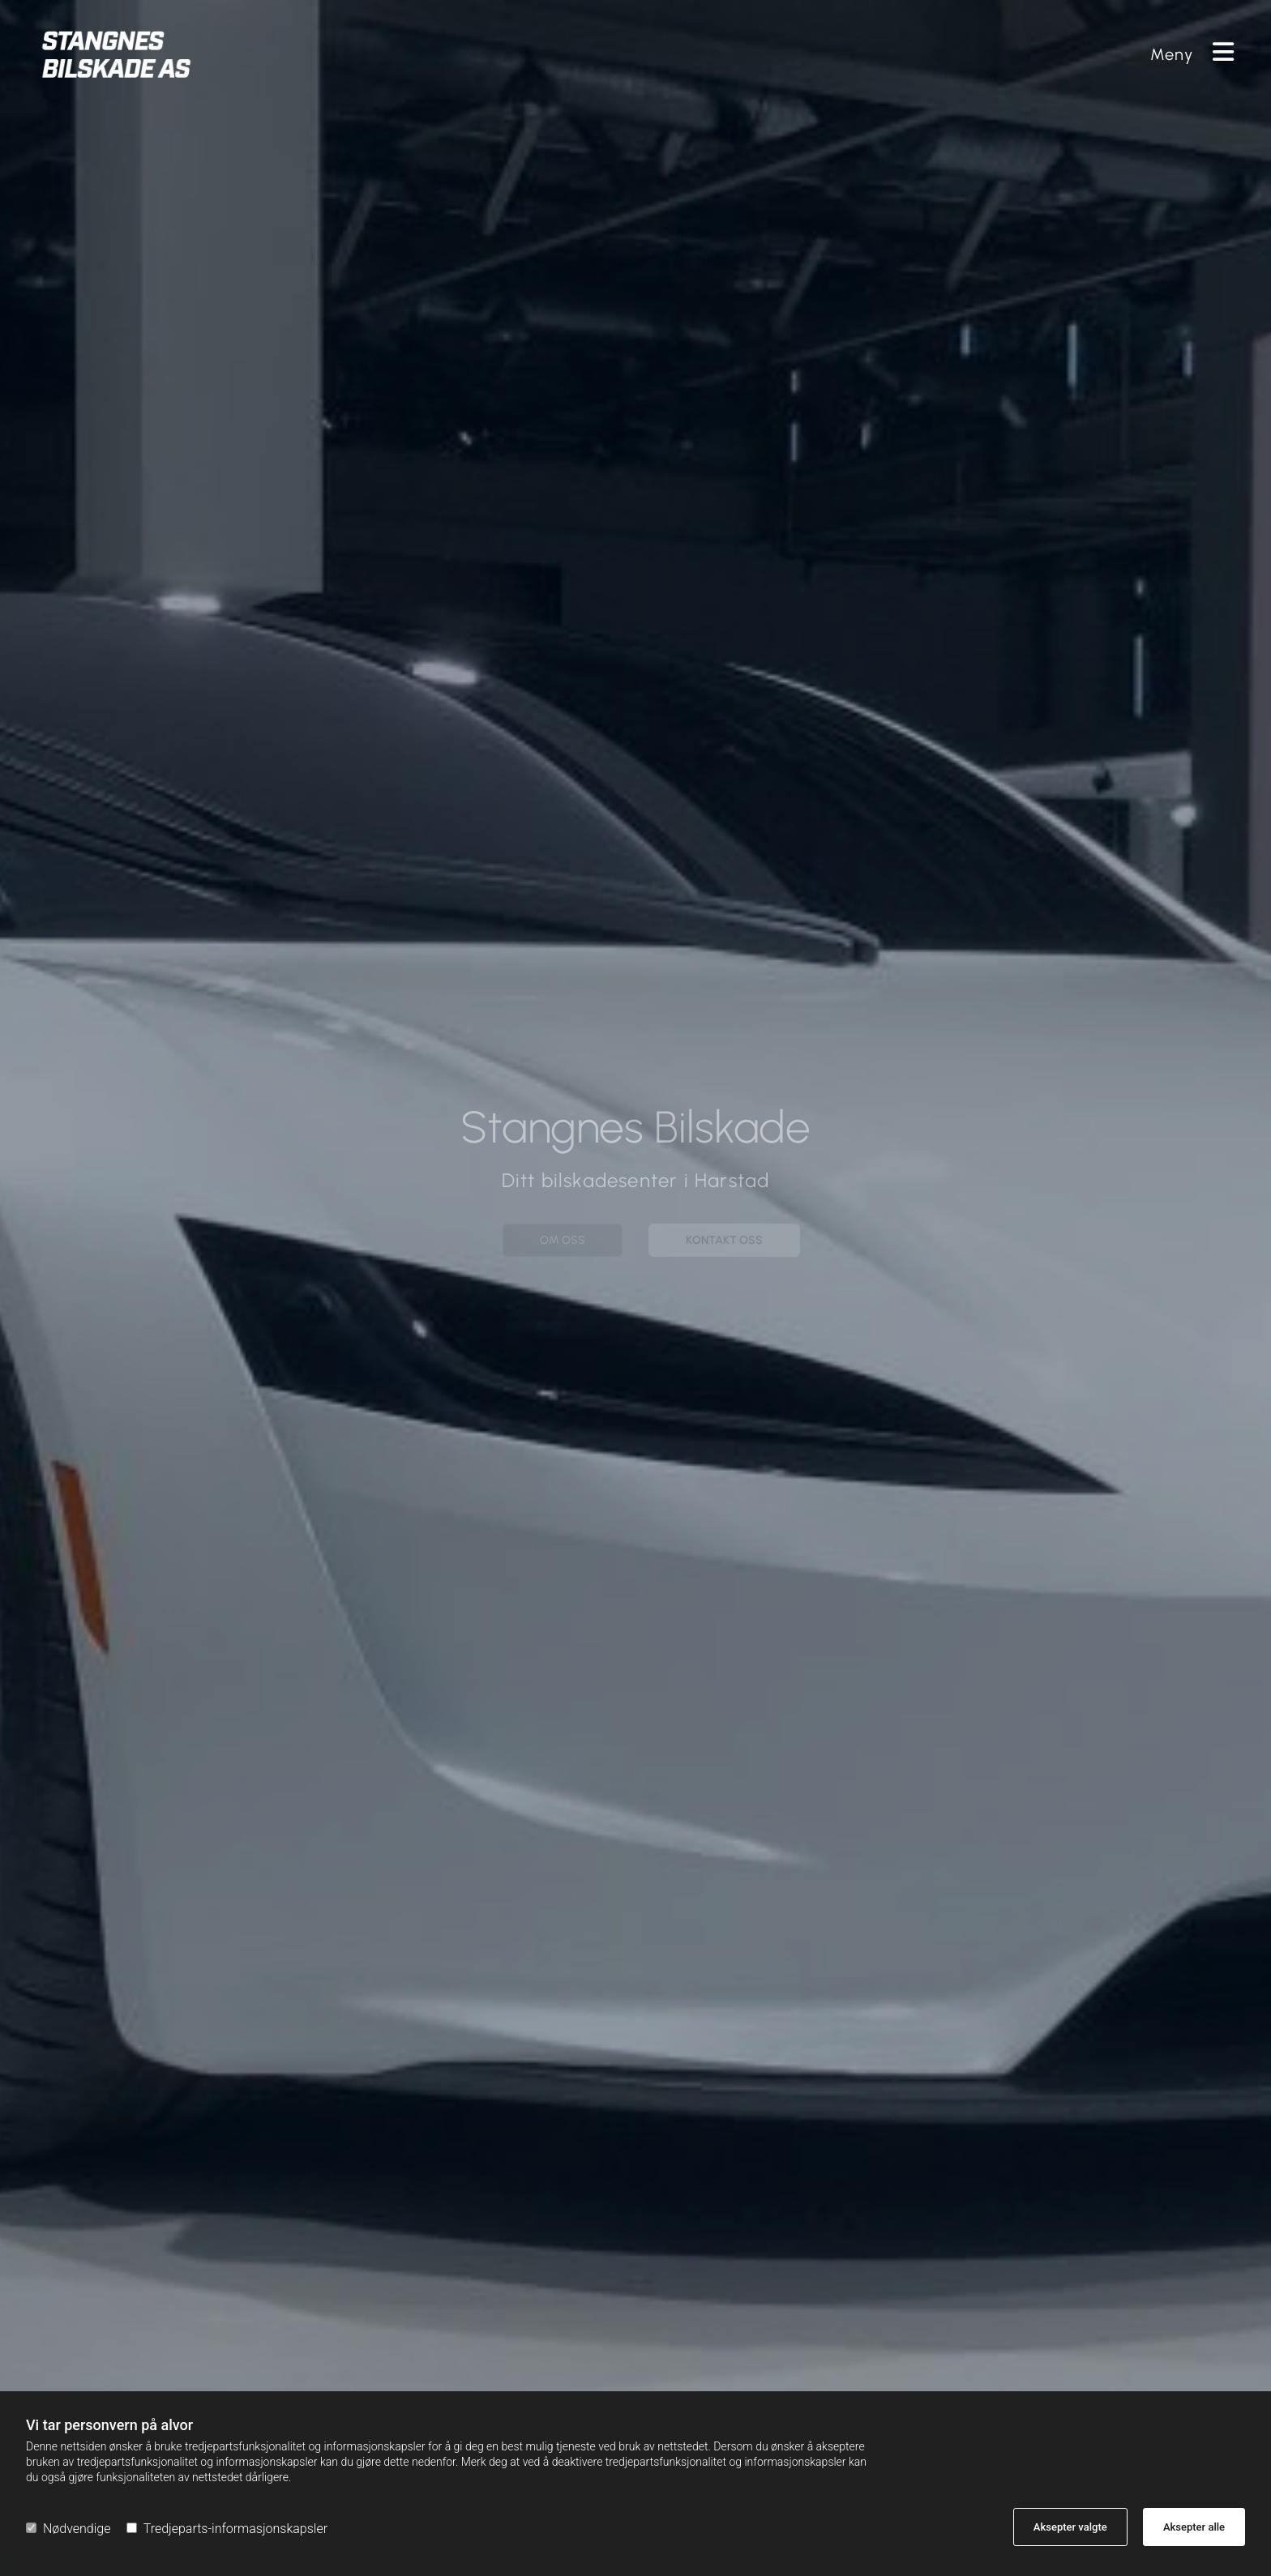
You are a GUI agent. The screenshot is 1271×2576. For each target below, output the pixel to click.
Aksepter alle (1194, 2527)
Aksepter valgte (1070, 2527)
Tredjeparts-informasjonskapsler (226, 2528)
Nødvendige (68, 2528)
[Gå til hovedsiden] (431, 53)
